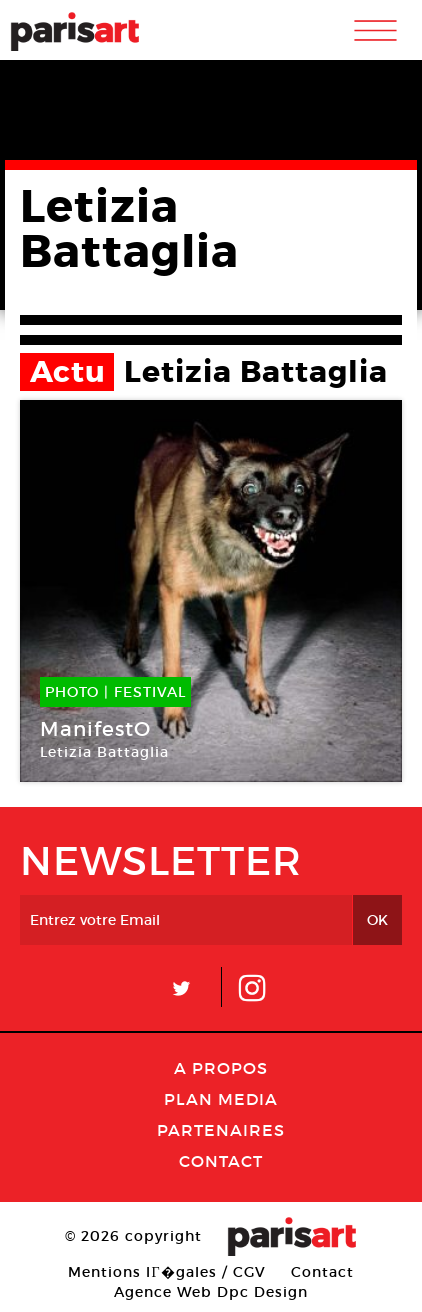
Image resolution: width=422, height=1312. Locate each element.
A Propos (221, 1068)
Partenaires (221, 1130)
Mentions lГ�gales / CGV (166, 1272)
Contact (221, 1161)
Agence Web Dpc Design (211, 1292)
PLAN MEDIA (221, 1099)
